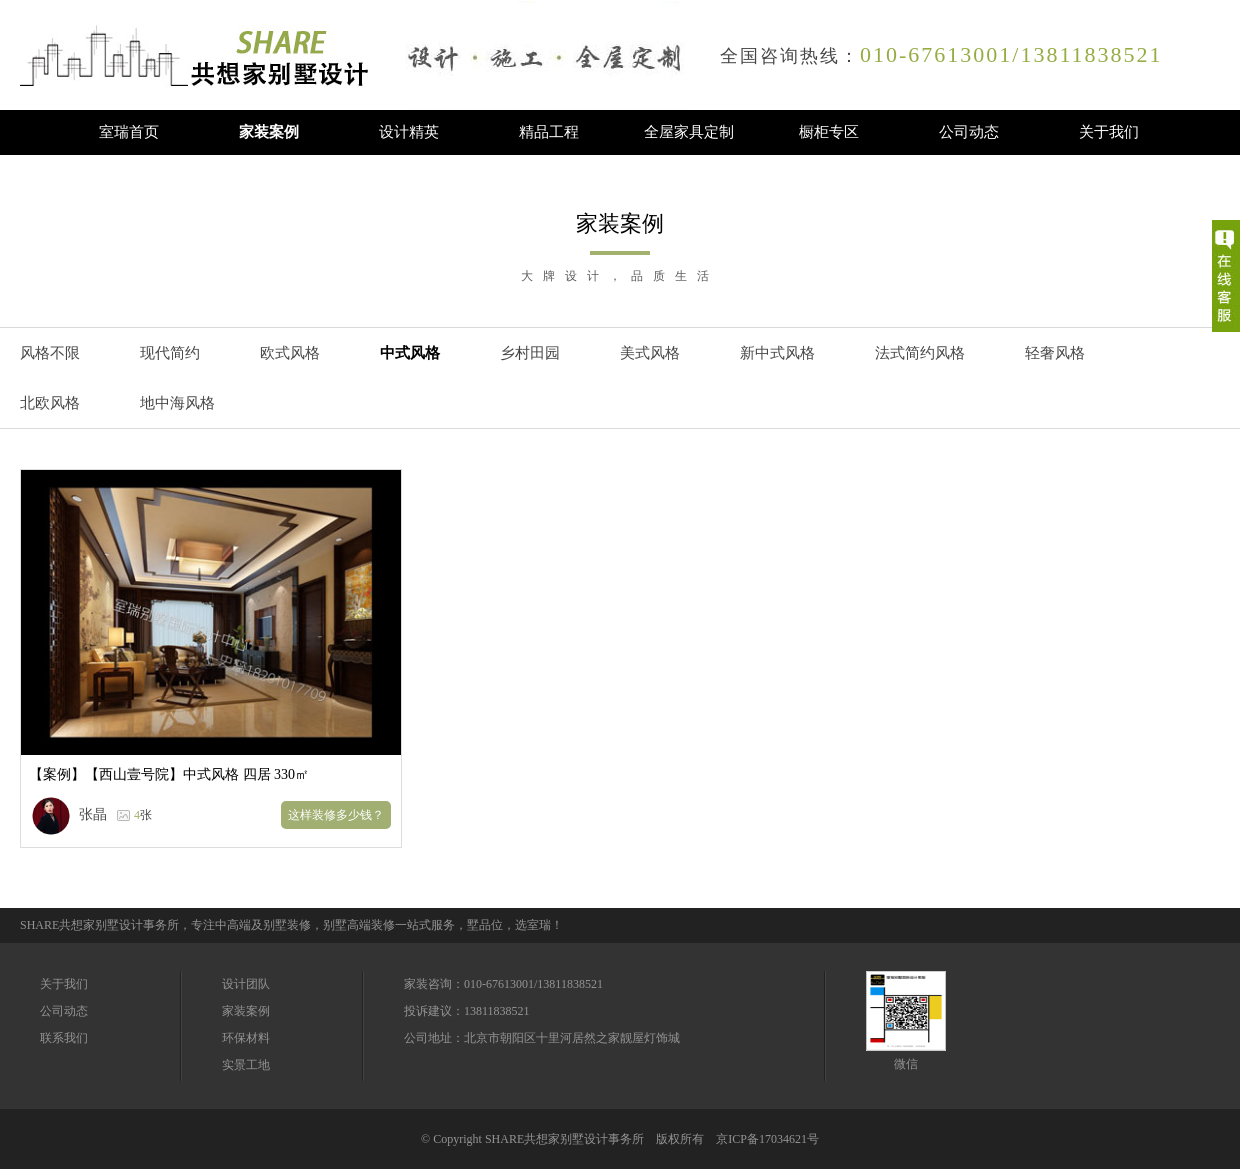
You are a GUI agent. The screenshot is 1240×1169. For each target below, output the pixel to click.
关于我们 (1109, 132)
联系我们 (64, 1038)
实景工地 (246, 1065)
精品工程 (549, 132)
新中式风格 (777, 353)
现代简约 (170, 353)
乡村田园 (530, 353)
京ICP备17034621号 (767, 1139)
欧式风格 (290, 353)
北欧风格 (50, 403)
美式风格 (650, 353)
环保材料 (246, 1038)
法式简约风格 (920, 353)
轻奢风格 (1055, 353)
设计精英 (409, 132)
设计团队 (246, 984)
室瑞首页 (129, 132)
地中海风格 (177, 403)
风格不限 (50, 353)
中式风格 (410, 353)
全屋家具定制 (689, 132)
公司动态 (969, 132)
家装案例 (269, 132)
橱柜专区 (829, 132)
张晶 (93, 814)
